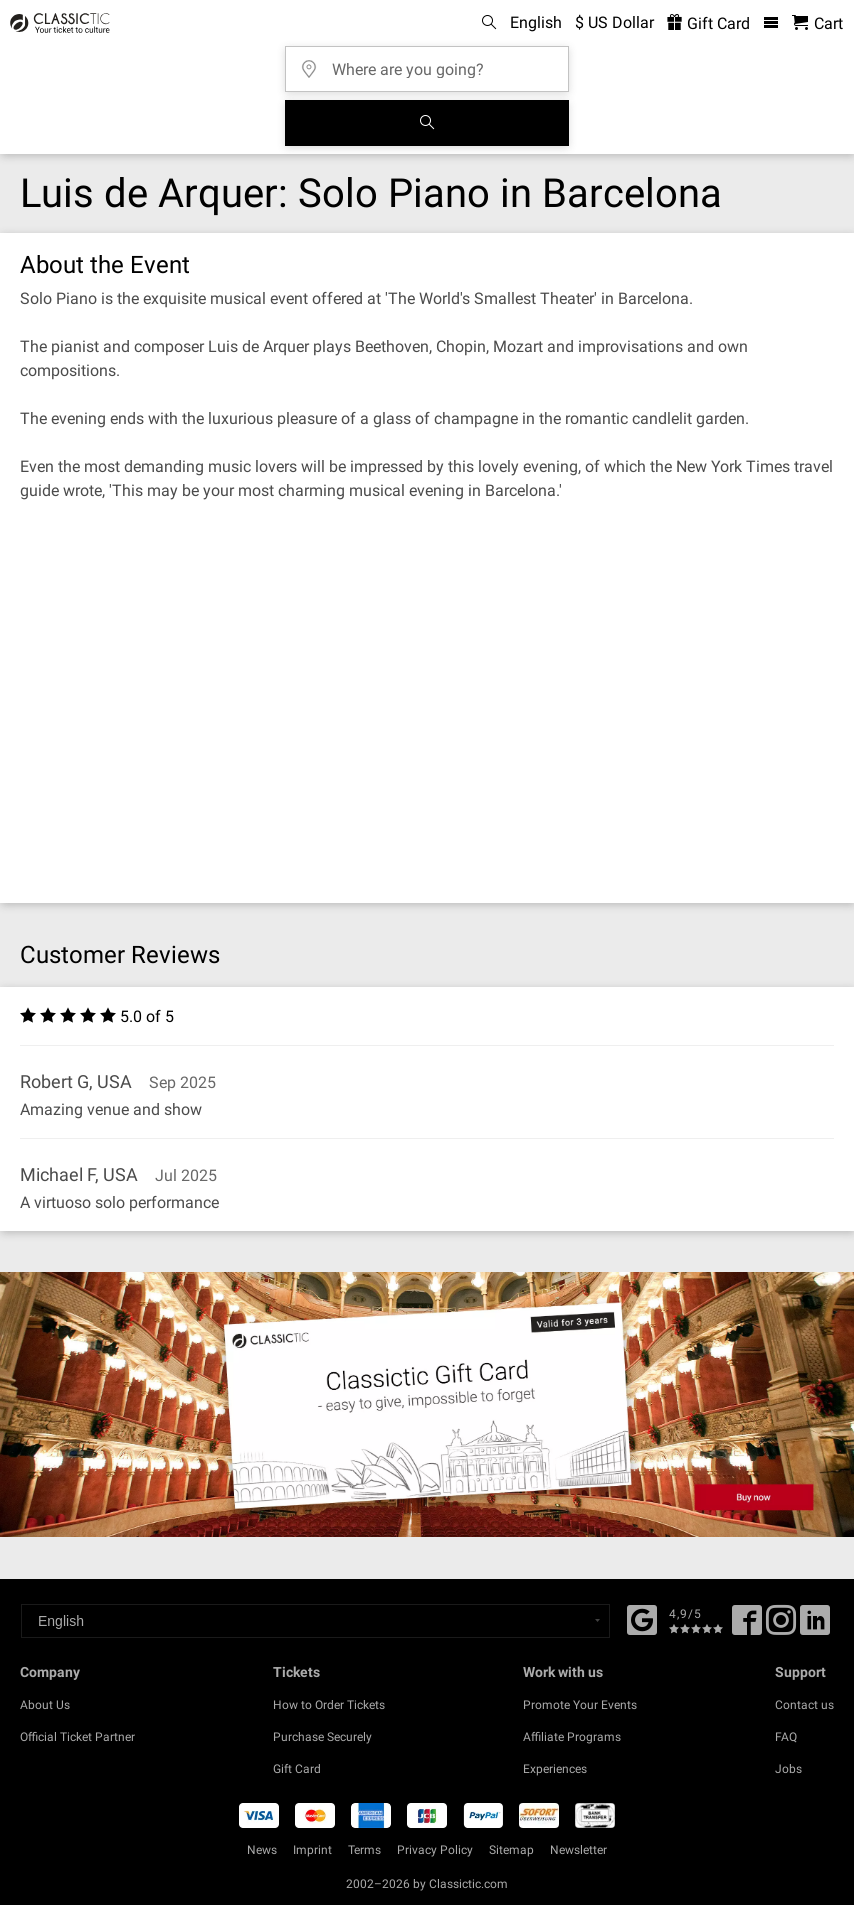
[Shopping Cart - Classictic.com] (817, 23)
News (262, 1850)
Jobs (788, 1769)
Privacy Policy (435, 1850)
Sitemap (511, 1850)
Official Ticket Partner (77, 1737)
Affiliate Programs (572, 1737)
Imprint (312, 1850)
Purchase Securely (322, 1737)
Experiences (555, 1769)
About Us (45, 1705)
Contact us (804, 1705)
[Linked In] (815, 1627)
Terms (364, 1850)
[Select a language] (315, 1621)
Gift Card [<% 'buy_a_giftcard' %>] (708, 23)
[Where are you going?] (433, 62)
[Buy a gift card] (427, 1404)
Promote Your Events (580, 1705)
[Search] (427, 123)
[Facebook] (642, 1618)
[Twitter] (781, 1627)
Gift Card (297, 1769)
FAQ (786, 1737)
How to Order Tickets (329, 1705)
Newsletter (578, 1850)
